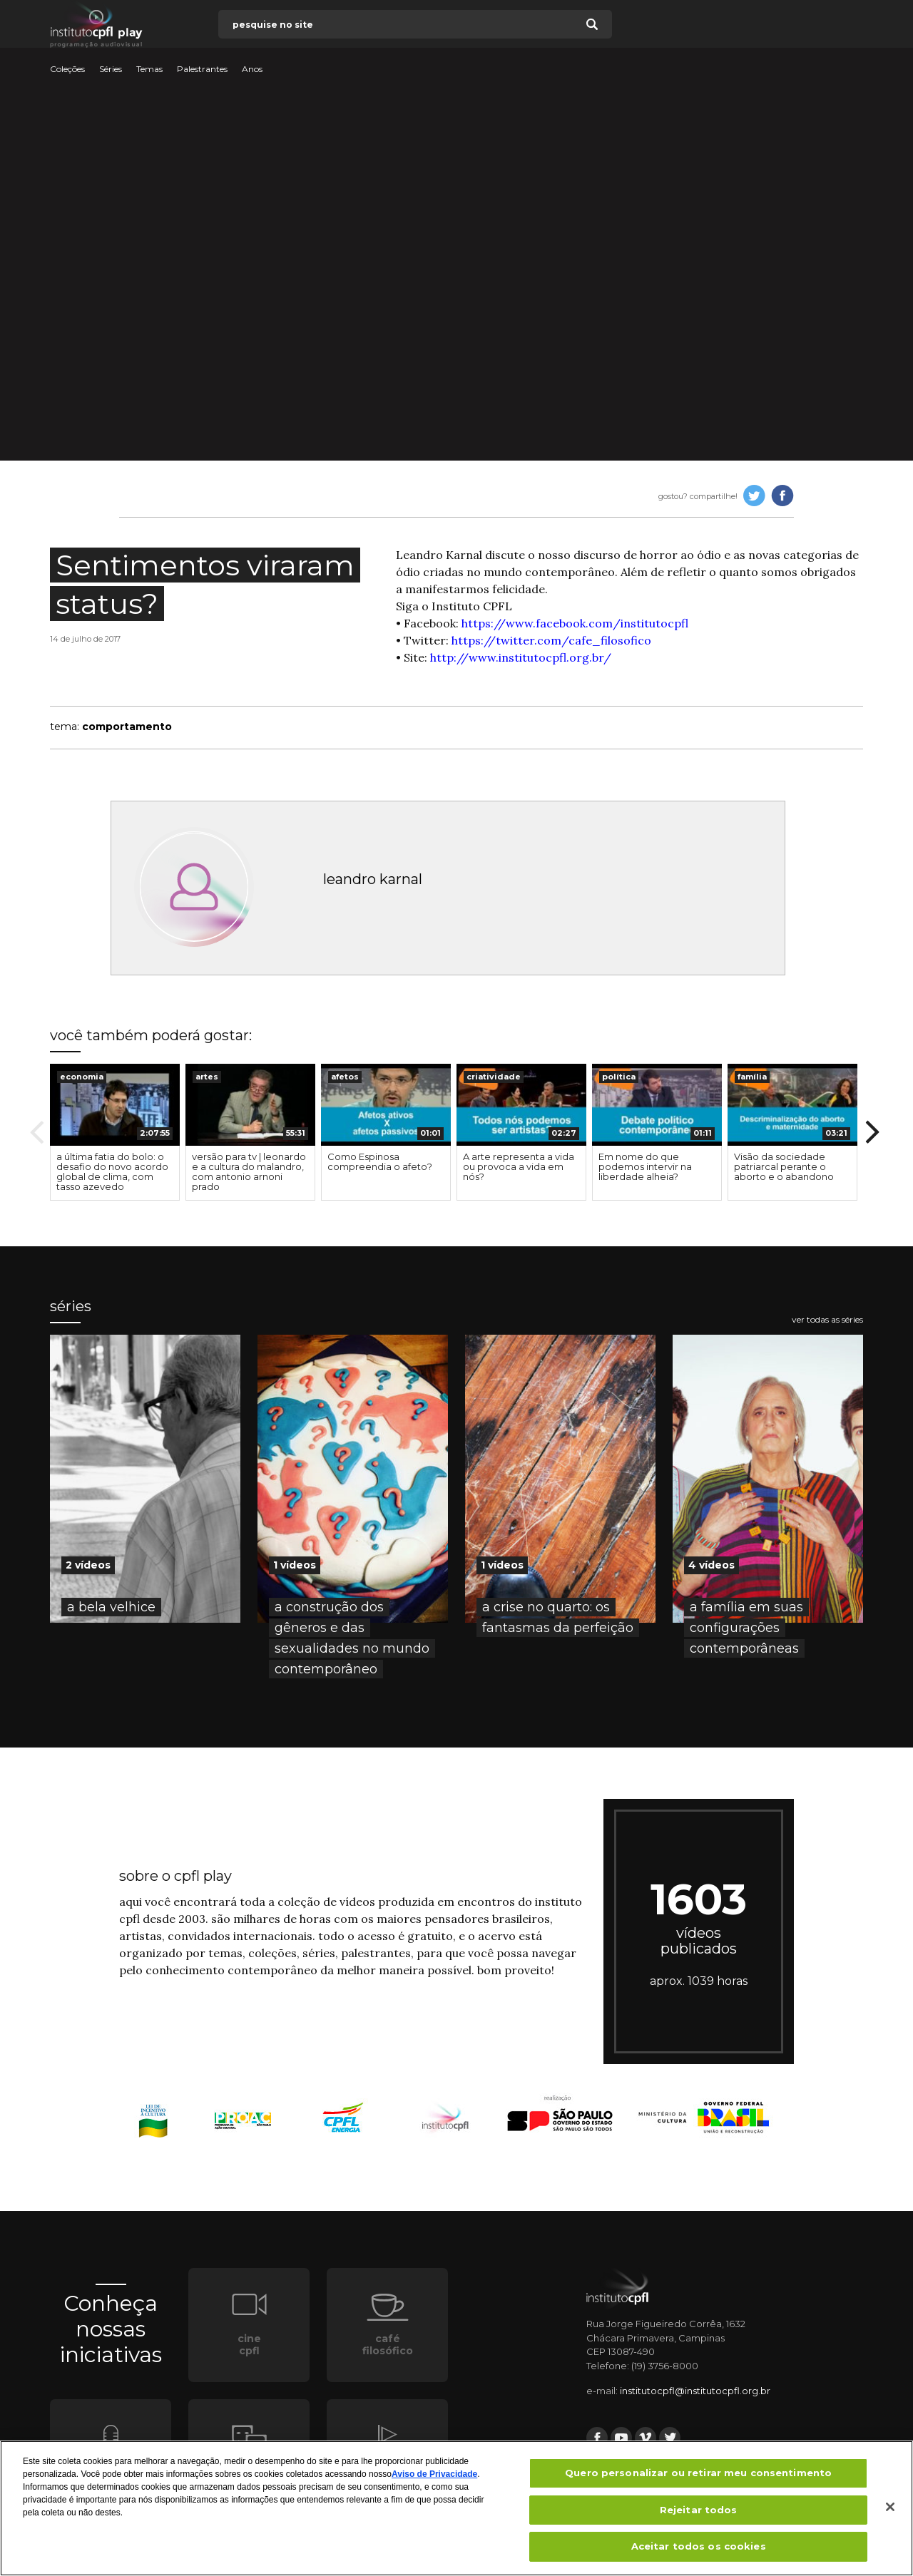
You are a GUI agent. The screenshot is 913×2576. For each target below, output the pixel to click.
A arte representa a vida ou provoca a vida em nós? (518, 1166)
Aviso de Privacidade (434, 2474)
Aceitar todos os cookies (698, 2546)
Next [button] (872, 1132)
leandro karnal (372, 879)
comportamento (127, 727)
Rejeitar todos (699, 2509)
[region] (456, 2508)
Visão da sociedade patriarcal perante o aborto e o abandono (784, 1166)
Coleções (67, 69)
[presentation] (115, 1105)
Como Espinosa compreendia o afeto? (379, 1161)
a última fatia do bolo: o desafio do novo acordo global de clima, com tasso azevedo (112, 1171)
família (752, 1077)
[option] (115, 1132)
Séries (110, 69)
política (619, 1077)
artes (206, 1077)
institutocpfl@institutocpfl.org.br (695, 2390)
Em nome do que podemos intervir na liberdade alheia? (645, 1166)
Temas (149, 69)
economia (81, 1077)
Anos (252, 69)
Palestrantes (202, 69)
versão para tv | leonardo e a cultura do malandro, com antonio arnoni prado (249, 1171)
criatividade (493, 1077)
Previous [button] (37, 1132)
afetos (345, 1077)
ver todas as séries (827, 1320)
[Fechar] (890, 2507)
